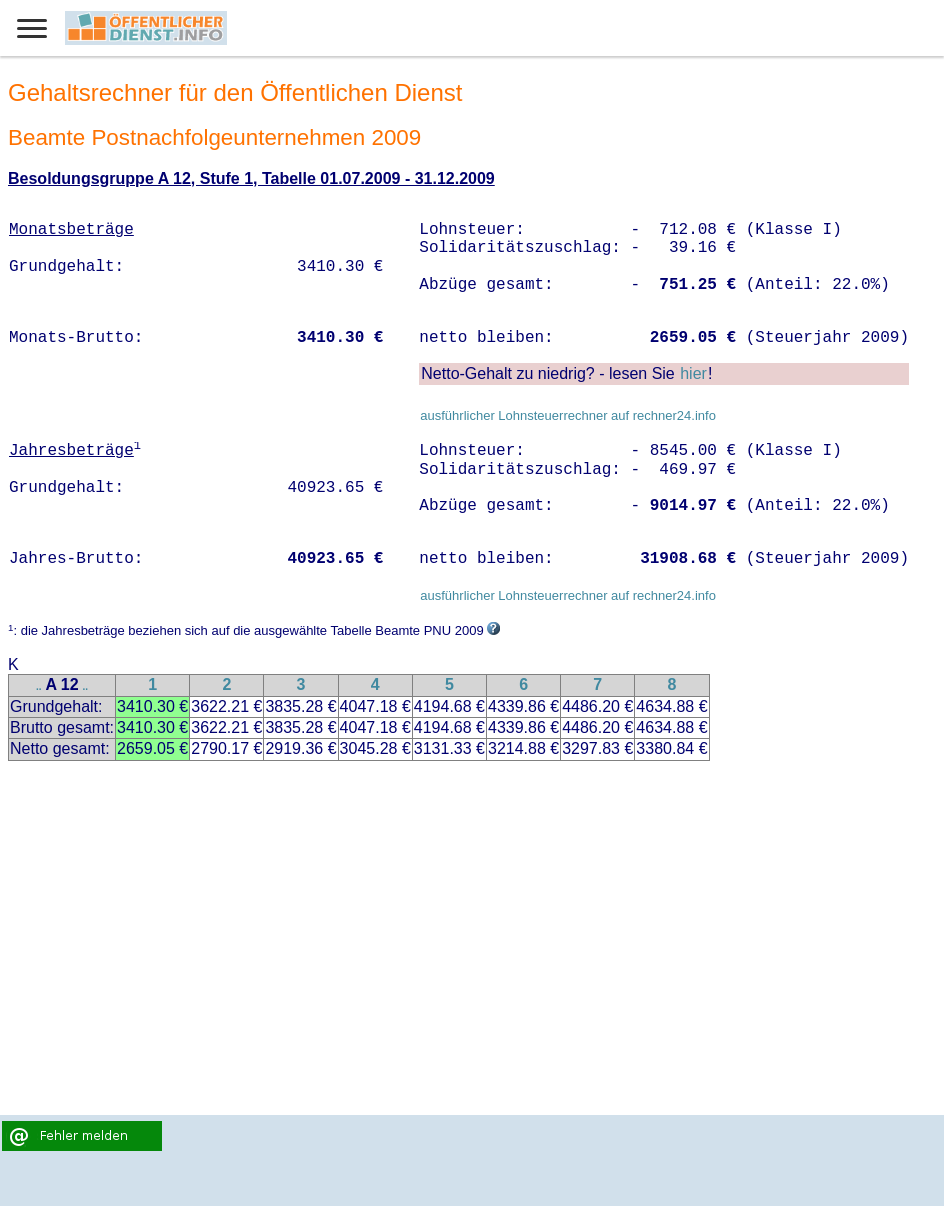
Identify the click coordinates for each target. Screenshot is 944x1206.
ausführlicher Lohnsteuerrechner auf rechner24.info (568, 415)
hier (693, 373)
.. (39, 686)
